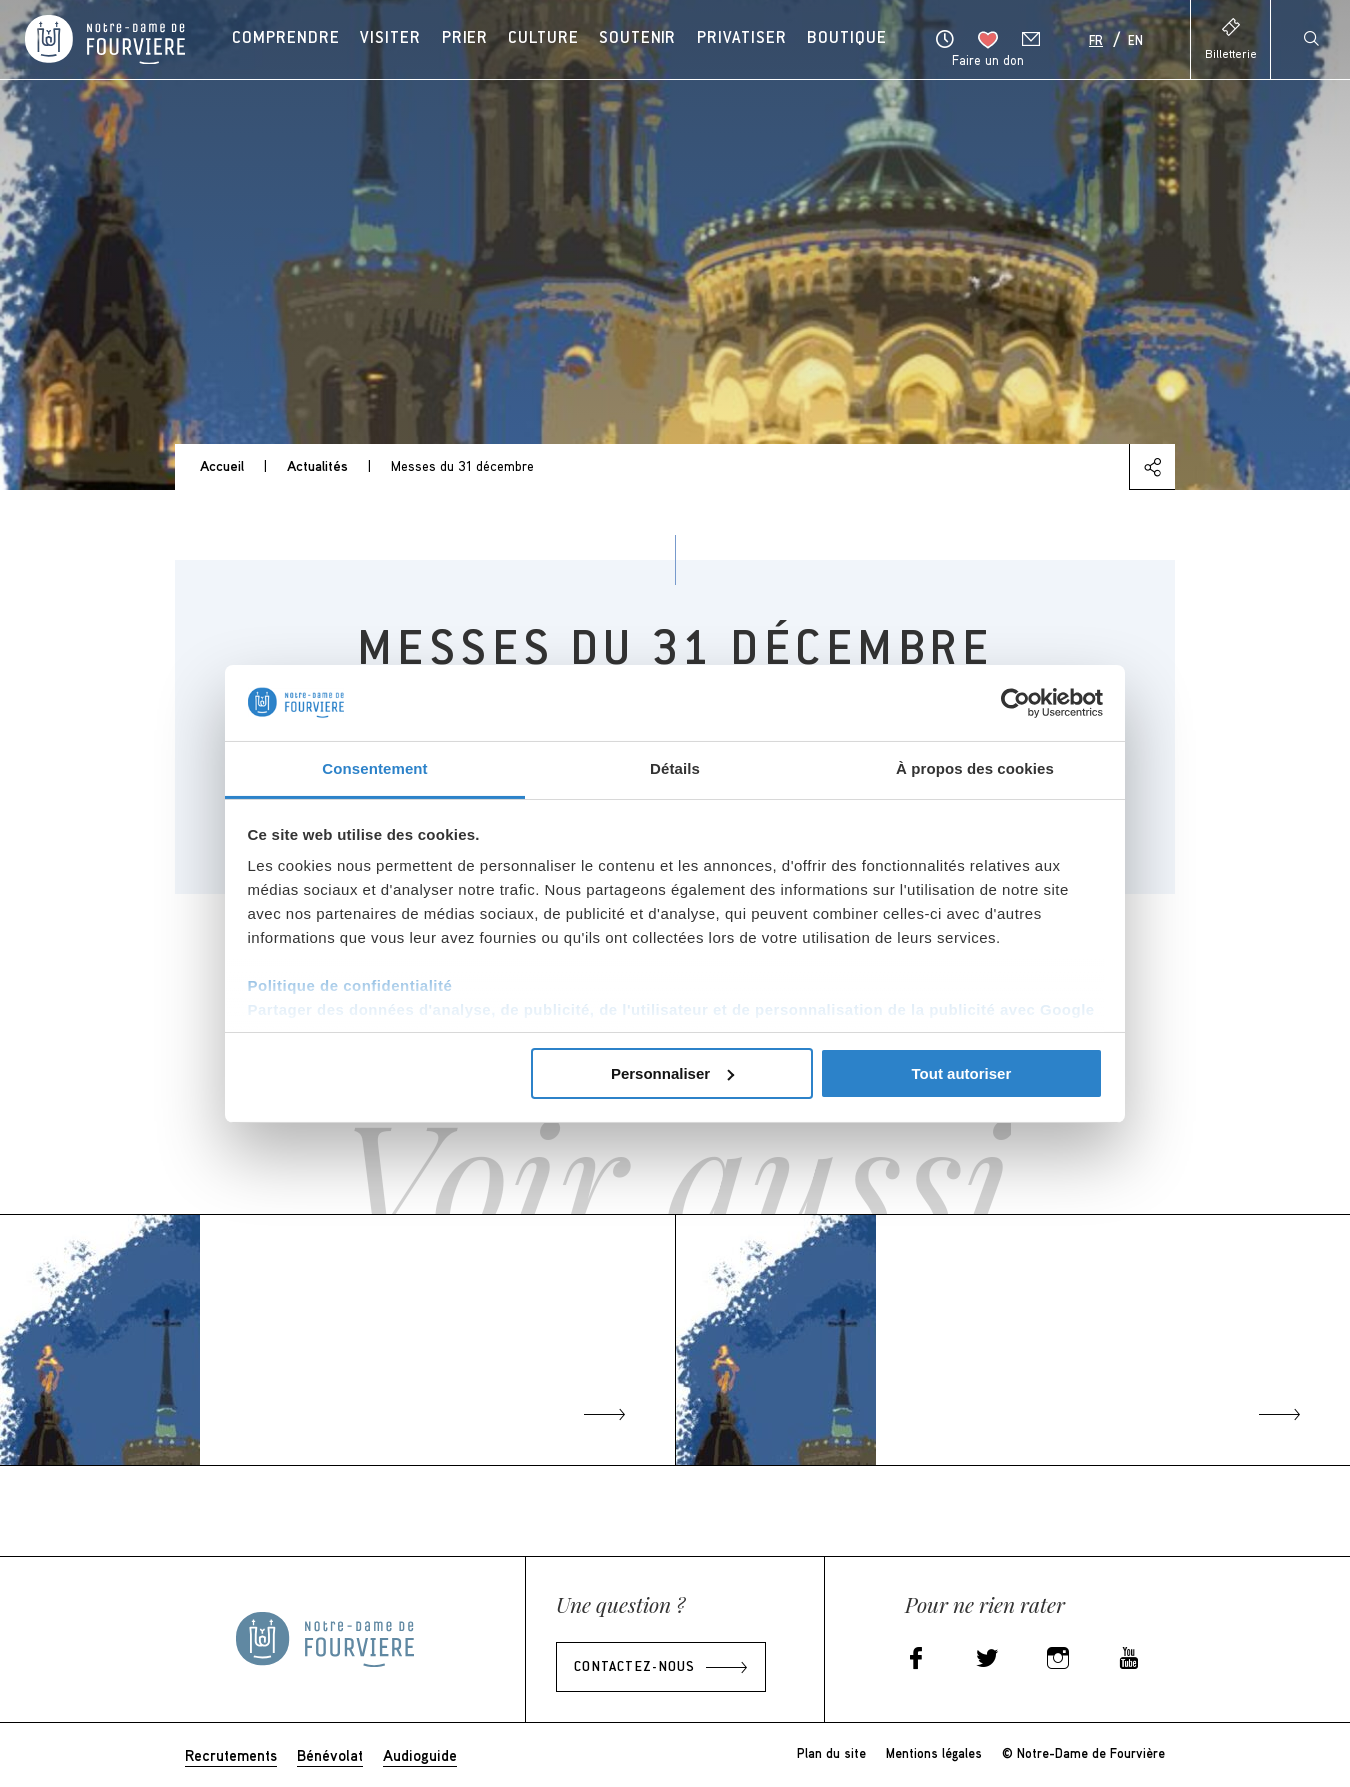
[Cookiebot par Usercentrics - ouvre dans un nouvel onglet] (1015, 703)
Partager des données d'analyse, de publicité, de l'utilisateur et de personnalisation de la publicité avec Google (671, 1009)
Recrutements (231, 1755)
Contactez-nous (634, 1668)
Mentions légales (934, 1753)
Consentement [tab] (374, 768)
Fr (1096, 42)
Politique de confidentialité (350, 985)
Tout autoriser (962, 1073)
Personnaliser (672, 1073)
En (1135, 42)
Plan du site (831, 1753)
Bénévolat (330, 1755)
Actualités (317, 465)
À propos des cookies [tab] (975, 768)
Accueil (222, 465)
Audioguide (420, 1755)
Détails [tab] (675, 768)
